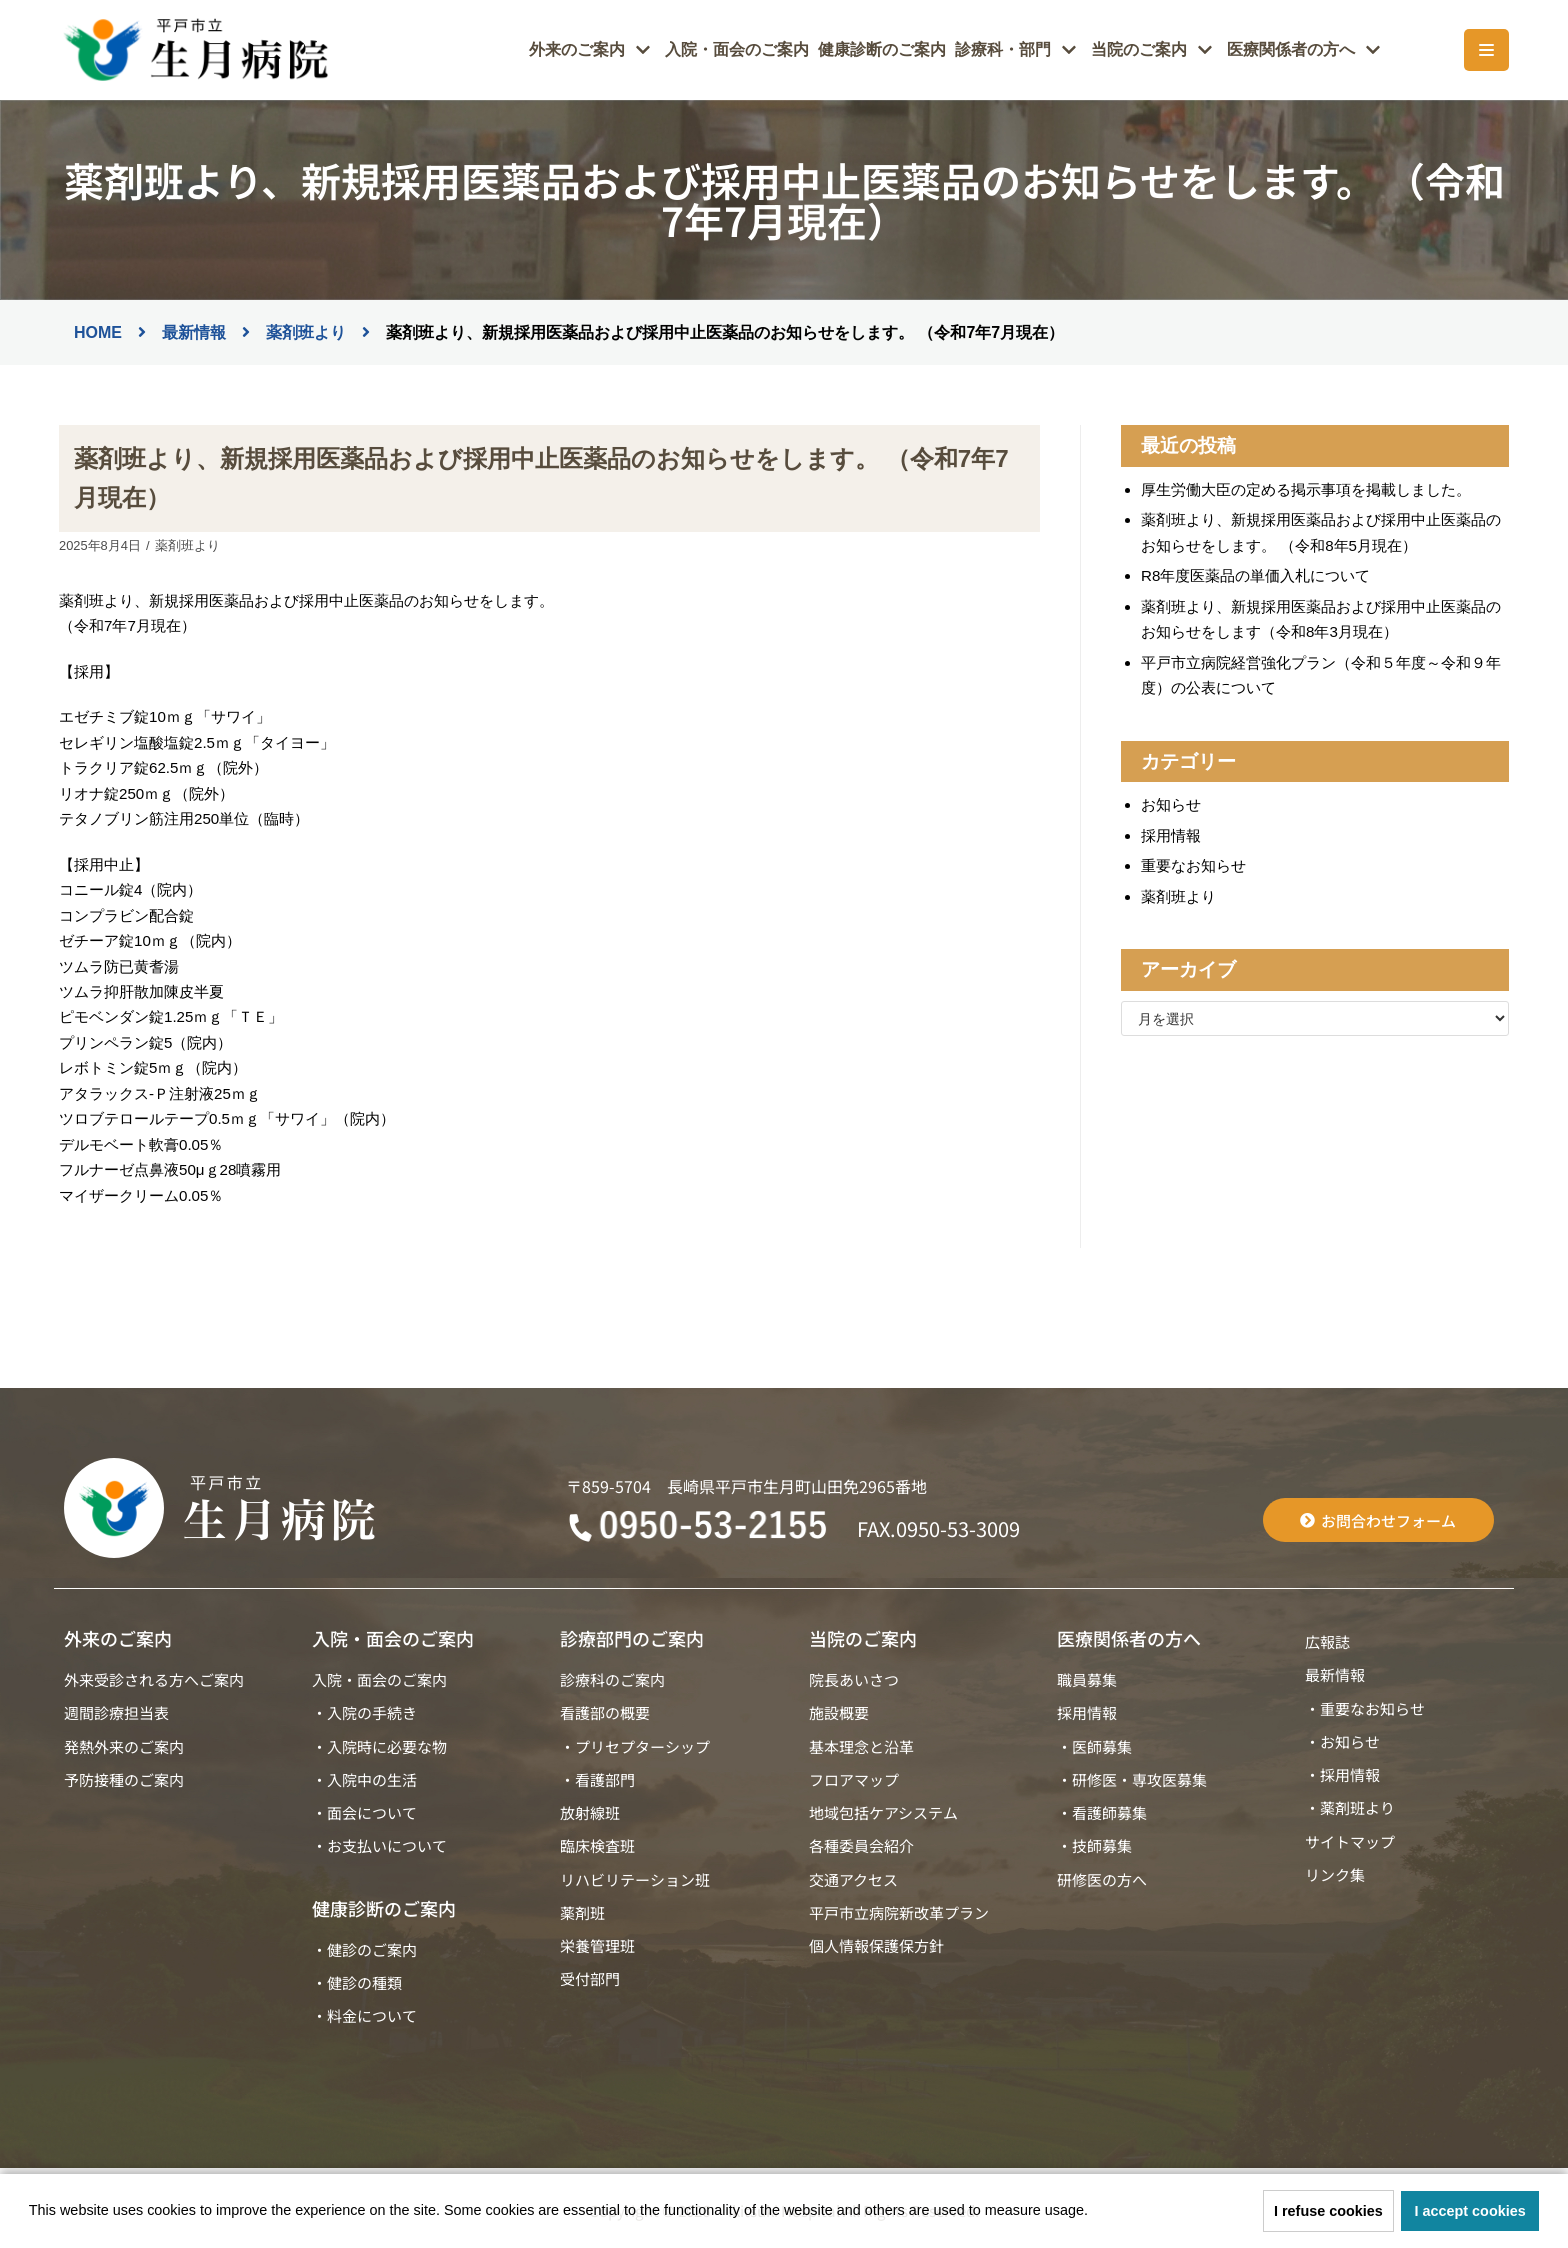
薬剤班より (186, 545)
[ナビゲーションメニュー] (1486, 50)
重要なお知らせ (1193, 863)
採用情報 (1171, 832)
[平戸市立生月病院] (194, 50)
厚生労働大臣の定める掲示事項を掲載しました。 (1306, 489)
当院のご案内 (863, 1633)
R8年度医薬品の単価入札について (1255, 574)
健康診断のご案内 (909, 50)
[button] (1095, 2213)
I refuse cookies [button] (1328, 2211)
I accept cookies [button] (1470, 2211)
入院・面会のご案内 (772, 50)
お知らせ (1171, 802)
